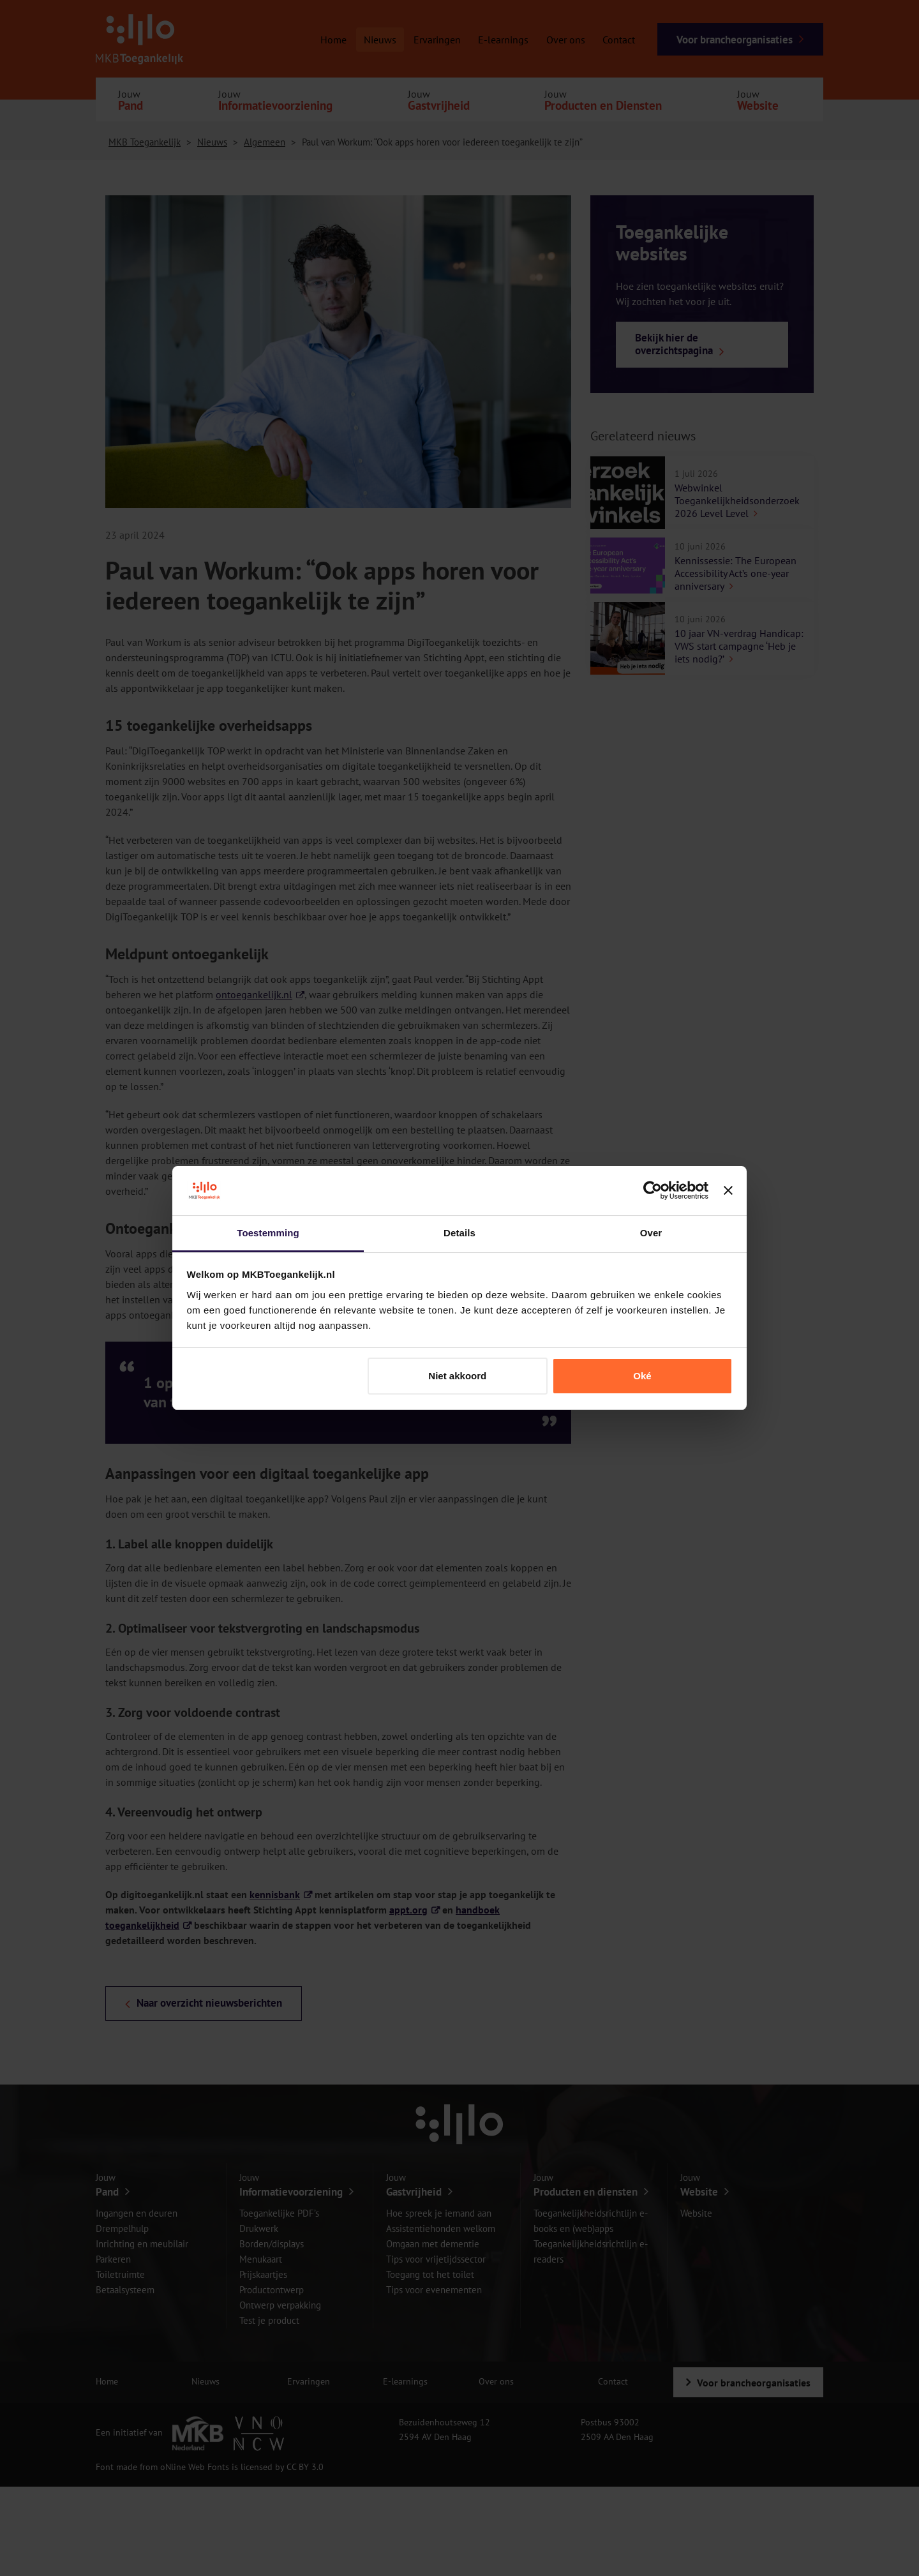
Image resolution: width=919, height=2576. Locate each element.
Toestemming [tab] (268, 1232)
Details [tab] (459, 1232)
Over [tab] (651, 1232)
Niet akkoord (457, 1375)
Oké (642, 1375)
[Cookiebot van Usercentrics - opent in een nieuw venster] (652, 1191)
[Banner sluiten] (728, 1191)
